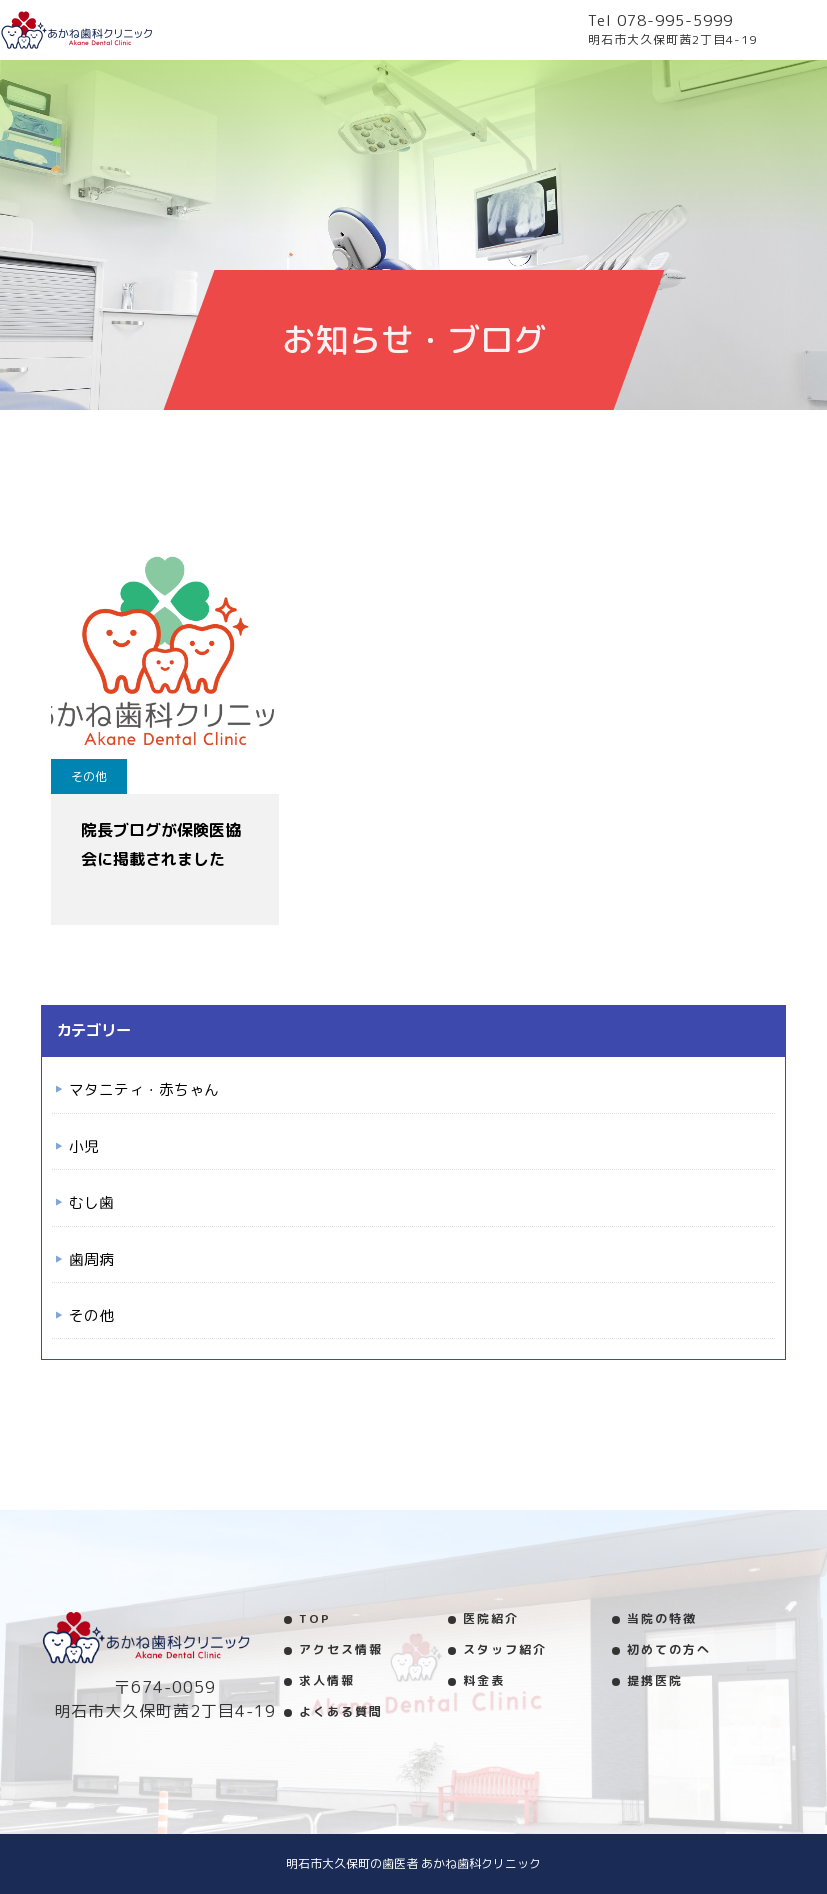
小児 (84, 1146)
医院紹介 (491, 1618)
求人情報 (327, 1680)
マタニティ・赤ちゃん (144, 1089)
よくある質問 (341, 1711)
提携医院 (655, 1680)
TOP (315, 1618)
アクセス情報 (341, 1649)
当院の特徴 (662, 1618)
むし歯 (91, 1202)
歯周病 (91, 1259)
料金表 (484, 1680)
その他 (89, 776)
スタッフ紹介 (505, 1649)
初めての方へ (669, 1649)
